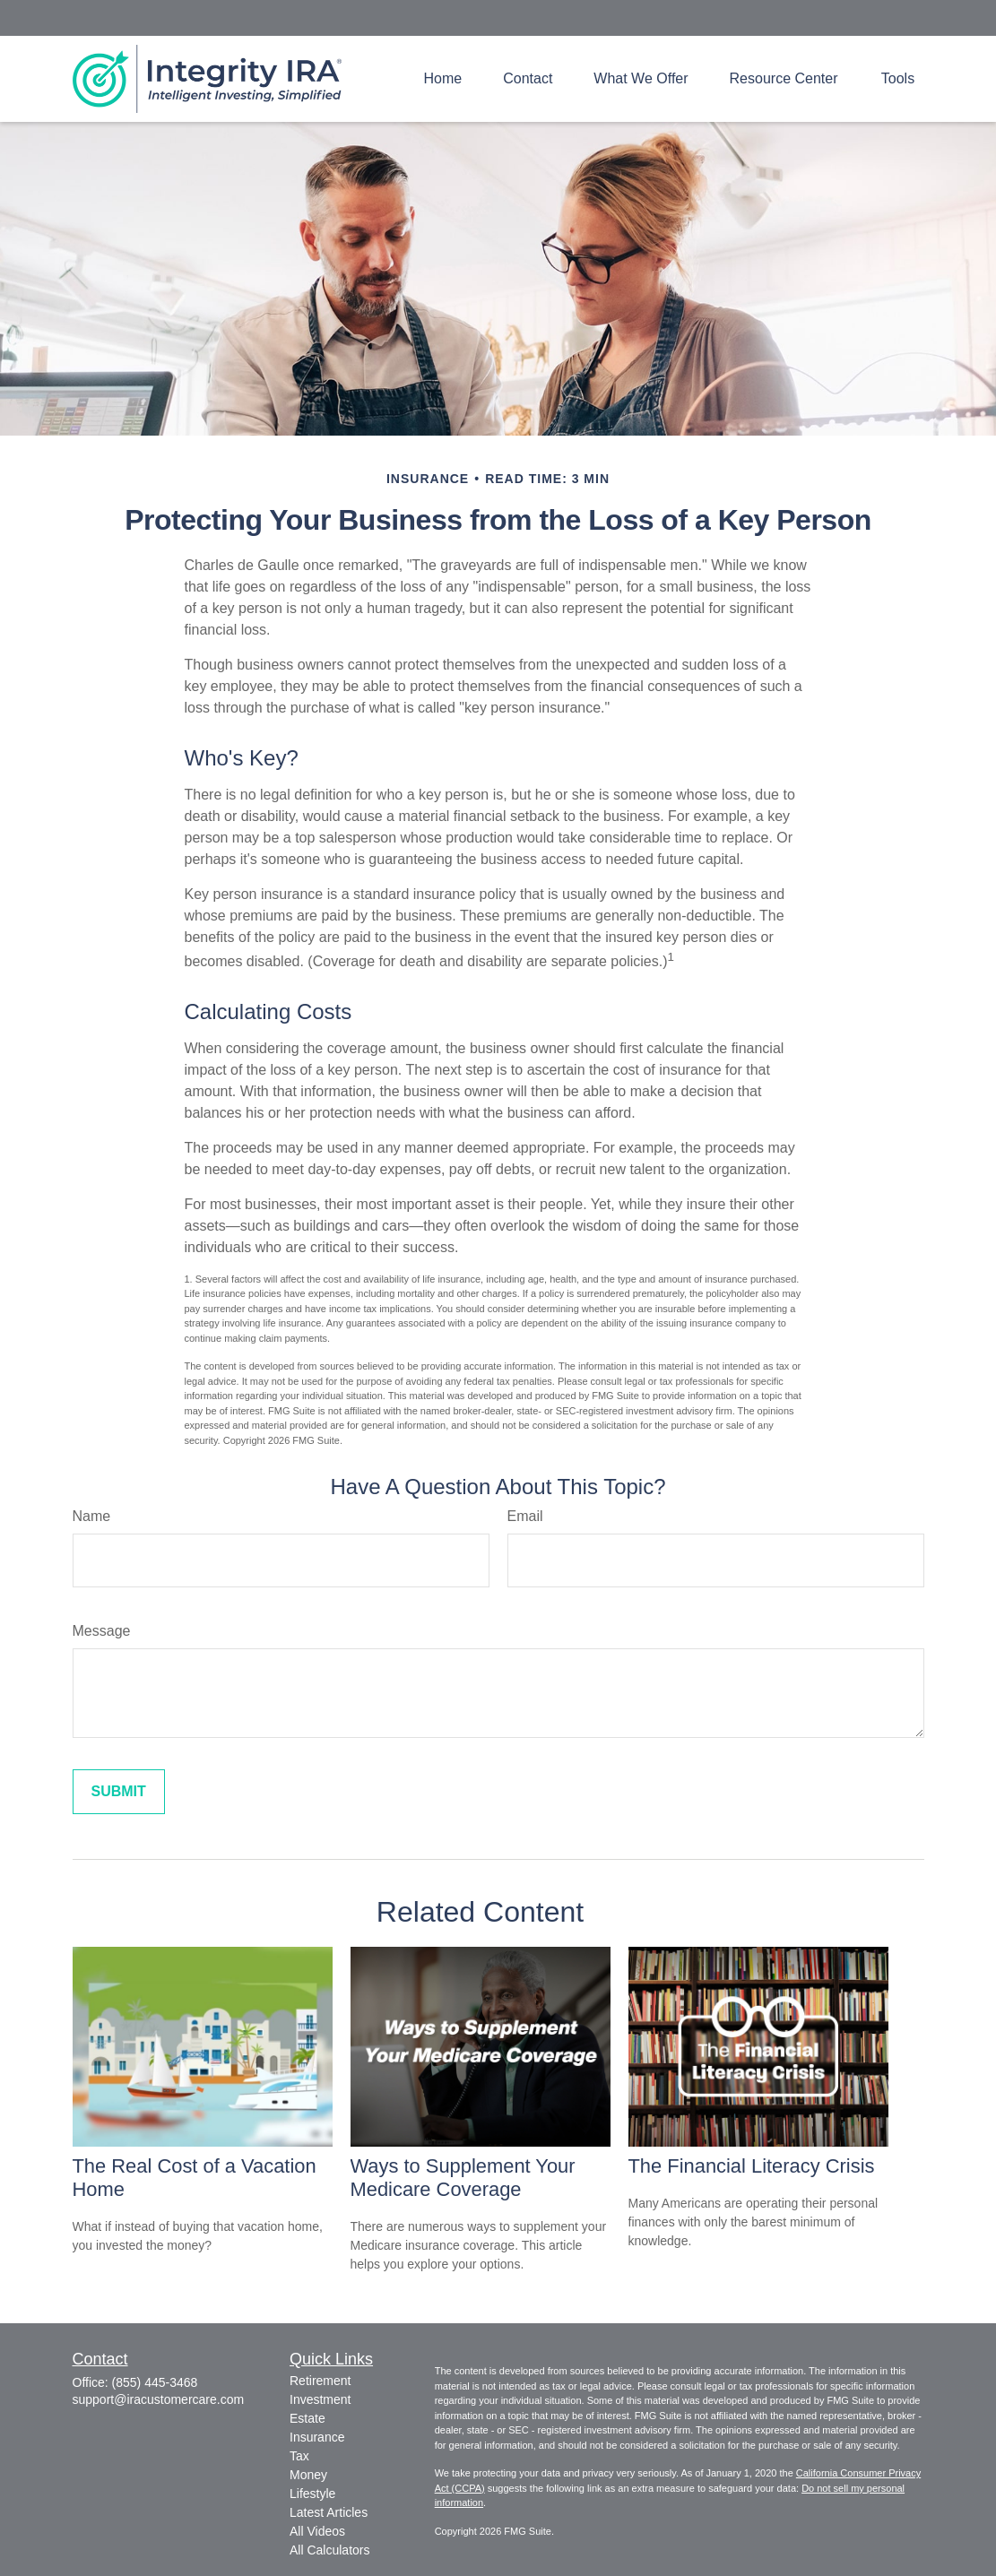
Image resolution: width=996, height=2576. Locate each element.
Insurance (317, 2437)
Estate (307, 2418)
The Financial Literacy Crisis (751, 2166)
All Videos (317, 2531)
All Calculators (329, 2550)
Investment (320, 2399)
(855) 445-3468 (155, 2382)
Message (102, 1630)
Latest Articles (329, 2512)
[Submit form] (119, 1791)
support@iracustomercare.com (159, 2399)
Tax (299, 2456)
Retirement (320, 2380)
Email (525, 1516)
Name (92, 1516)
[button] (443, 78)
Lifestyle (312, 2493)
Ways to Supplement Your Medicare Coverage (463, 2177)
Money (308, 2475)
